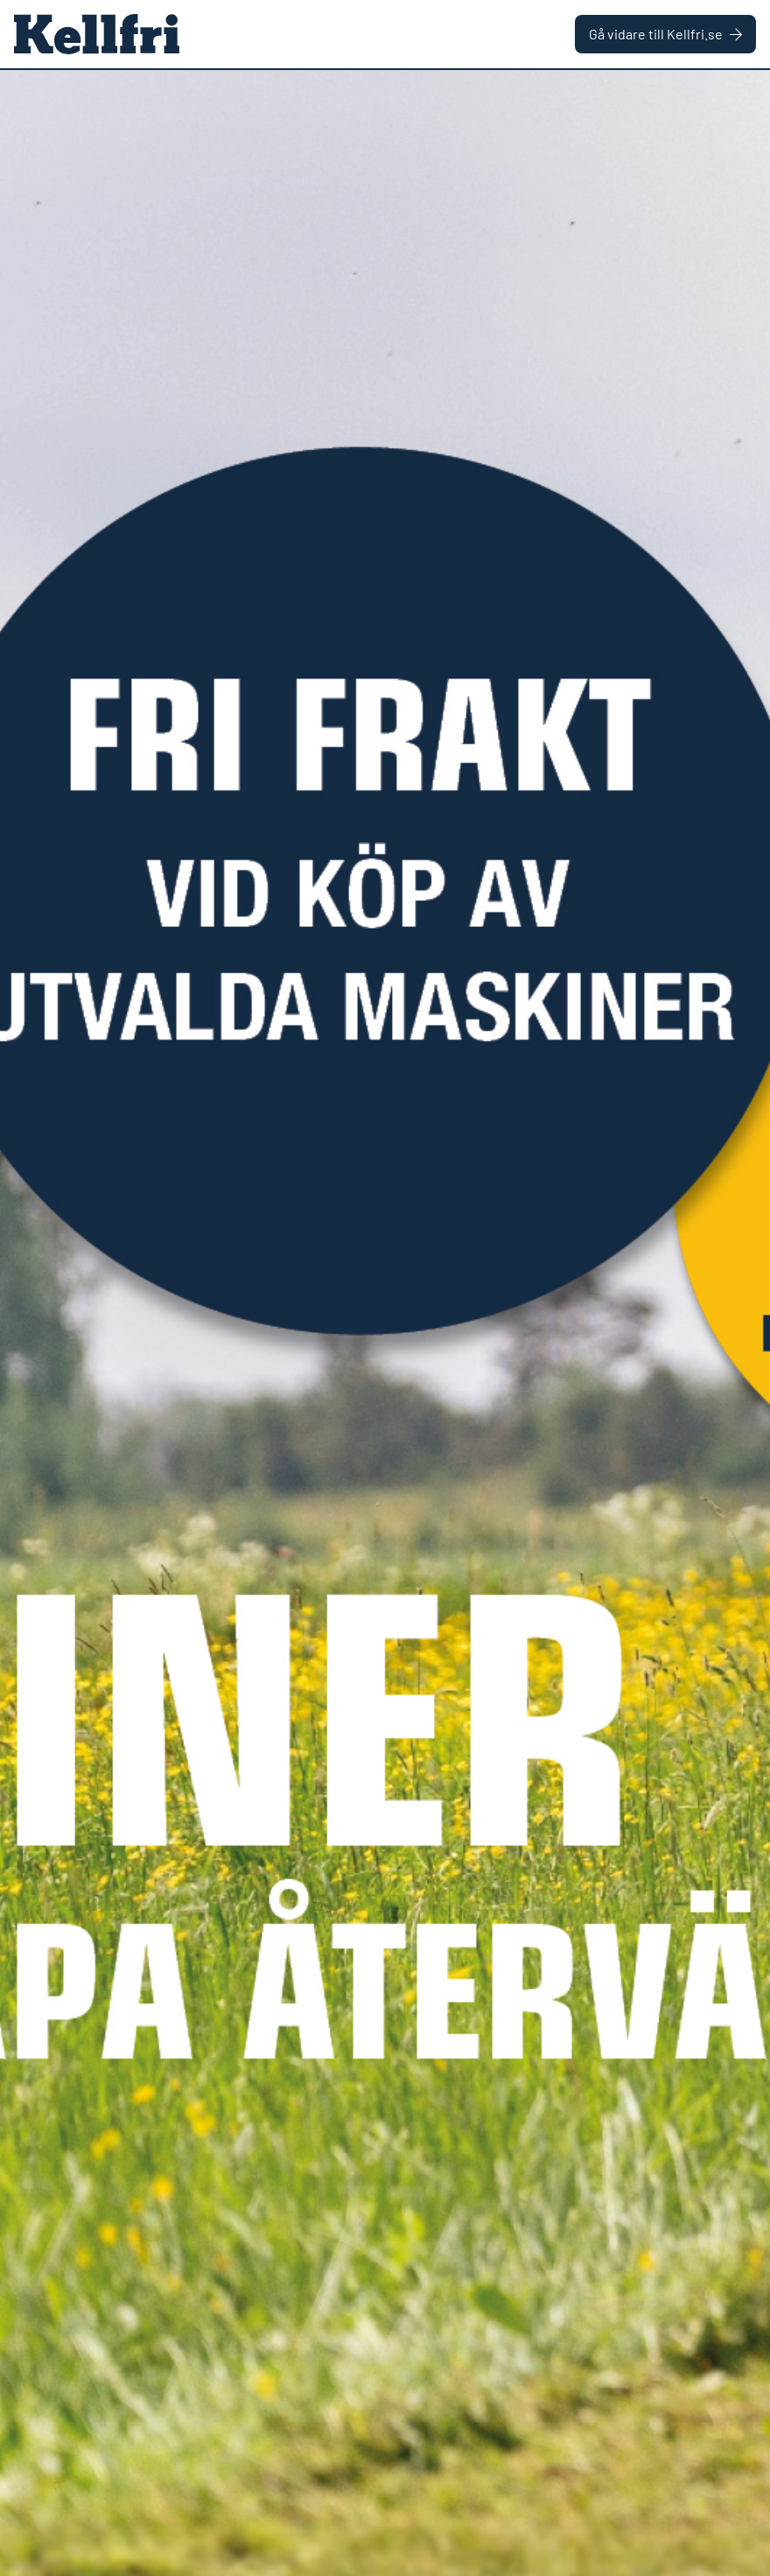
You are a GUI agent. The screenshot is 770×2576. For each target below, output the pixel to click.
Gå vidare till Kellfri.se (665, 33)
